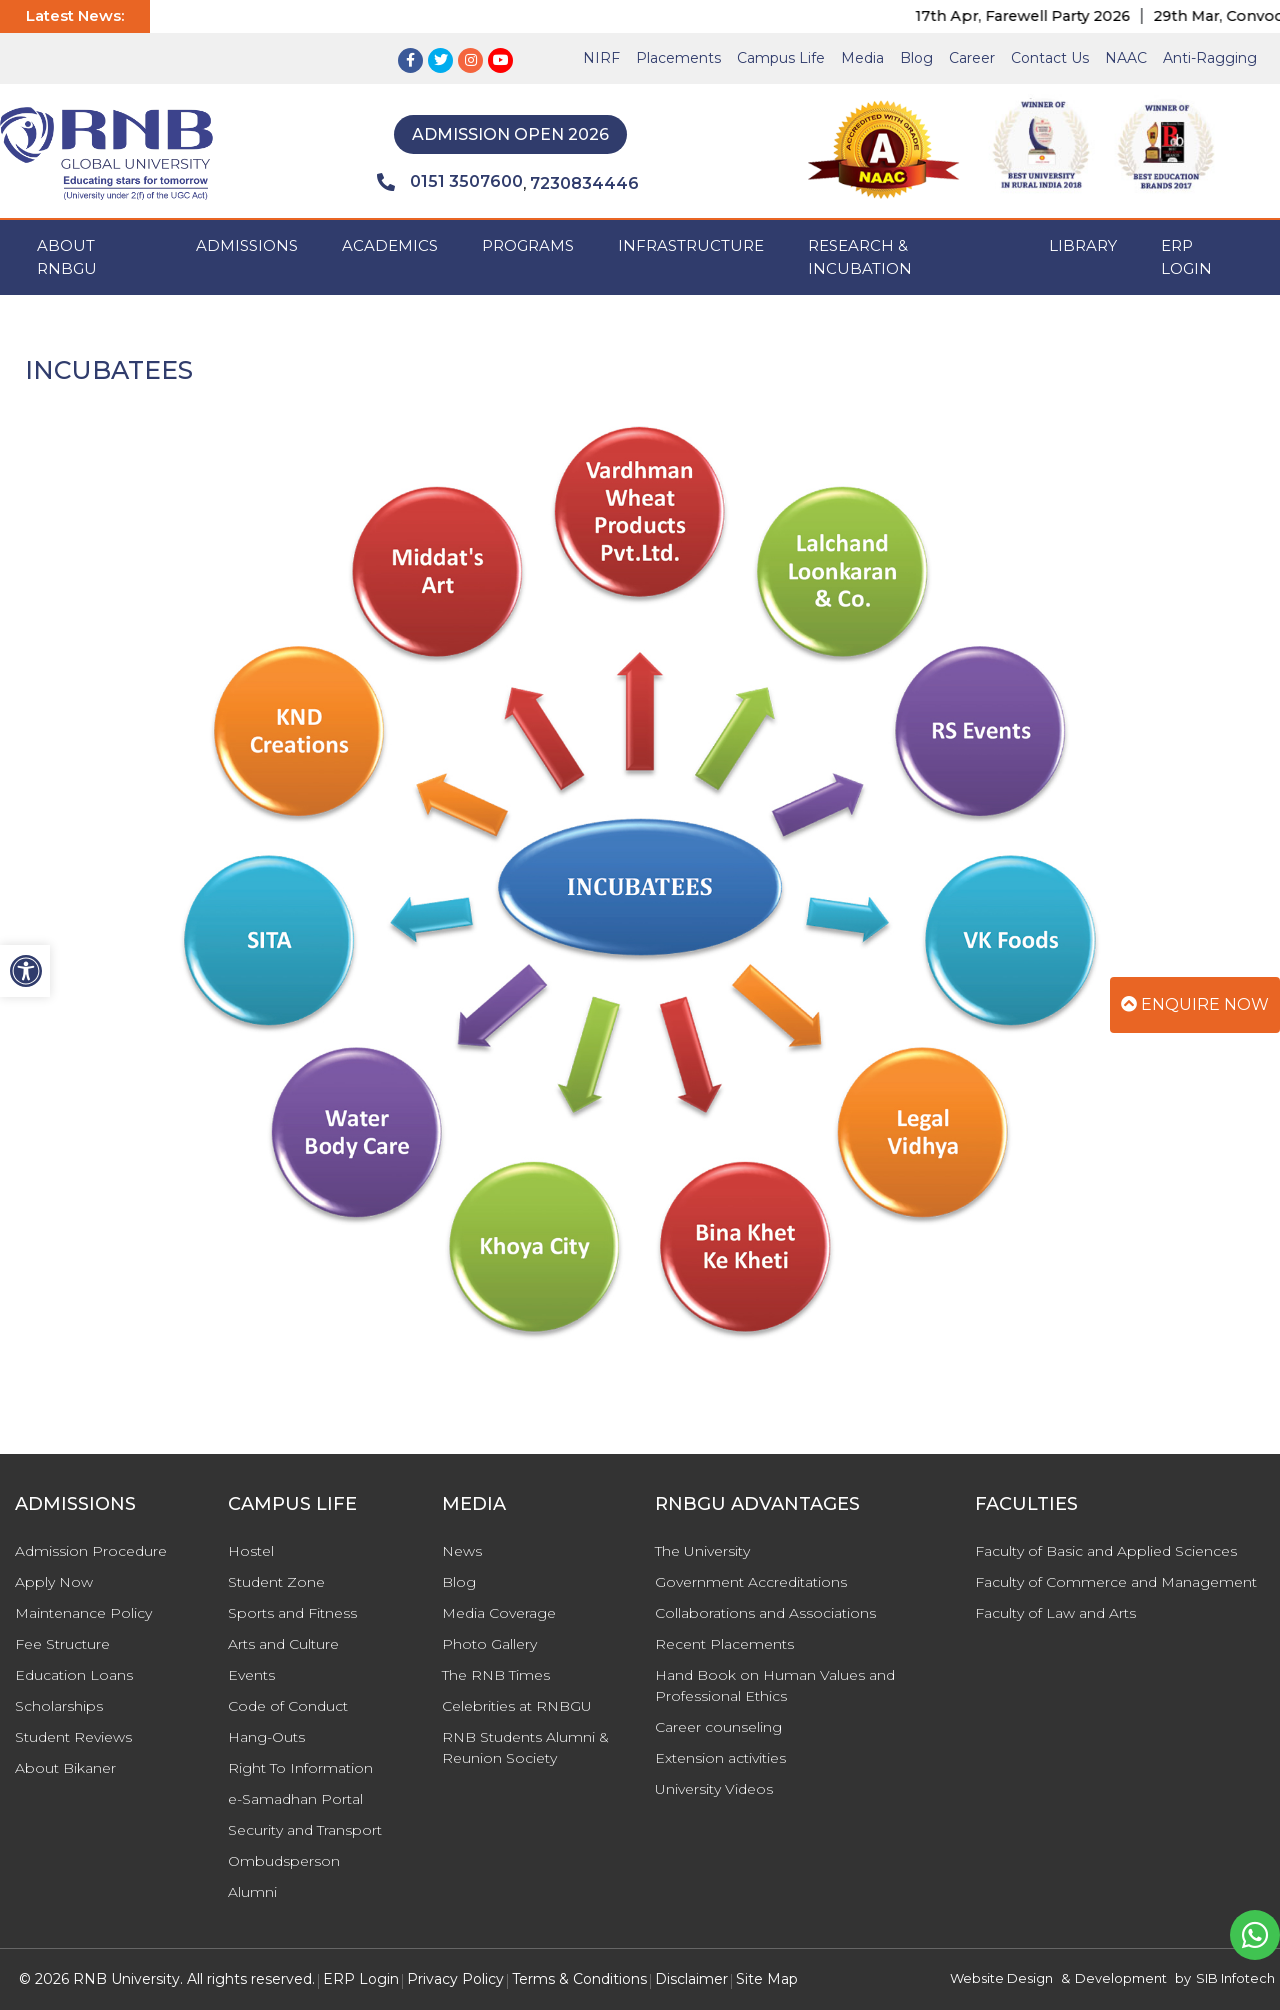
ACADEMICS (390, 245)
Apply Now (54, 1582)
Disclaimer (691, 1979)
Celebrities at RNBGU (517, 1706)
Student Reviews (73, 1737)
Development (1121, 1978)
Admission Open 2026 (510, 134)
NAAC (1126, 58)
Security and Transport (305, 1830)
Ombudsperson (284, 1861)
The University (702, 1551)
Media (862, 58)
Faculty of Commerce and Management (1116, 1582)
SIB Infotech (1235, 1978)
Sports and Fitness (292, 1613)
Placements (678, 58)
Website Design (1001, 1978)
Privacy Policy (455, 1979)
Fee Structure (62, 1644)
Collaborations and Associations (765, 1613)
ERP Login (1186, 257)
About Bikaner (65, 1768)
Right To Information (300, 1768)
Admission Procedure (91, 1551)
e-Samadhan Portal (295, 1799)
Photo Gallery (489, 1644)
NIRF (601, 58)
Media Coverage (499, 1613)
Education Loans (74, 1675)
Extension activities (720, 1758)
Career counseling (718, 1727)
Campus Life (781, 58)
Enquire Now (1195, 1004)
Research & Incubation (860, 257)
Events (251, 1675)
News (462, 1551)
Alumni (252, 1892)
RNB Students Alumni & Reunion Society (525, 1747)
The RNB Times (496, 1675)
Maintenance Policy (83, 1613)
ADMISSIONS (247, 245)
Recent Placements (724, 1644)
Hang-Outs (266, 1737)
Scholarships (59, 1706)
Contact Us (1050, 58)
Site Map (767, 1979)
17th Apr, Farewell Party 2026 (1040, 16)
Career (972, 58)
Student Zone (276, 1582)
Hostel (251, 1551)
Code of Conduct (288, 1706)
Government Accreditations (751, 1582)
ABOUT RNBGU (67, 257)
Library (1083, 245)
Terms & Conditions (579, 1979)
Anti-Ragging (1210, 58)
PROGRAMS (528, 245)
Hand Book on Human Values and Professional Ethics (775, 1685)
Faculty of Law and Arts (1055, 1613)
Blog (916, 58)
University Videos (714, 1789)
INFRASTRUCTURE (691, 245)
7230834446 (584, 183)
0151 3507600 (450, 182)
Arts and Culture (283, 1644)
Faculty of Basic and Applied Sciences (1106, 1551)
